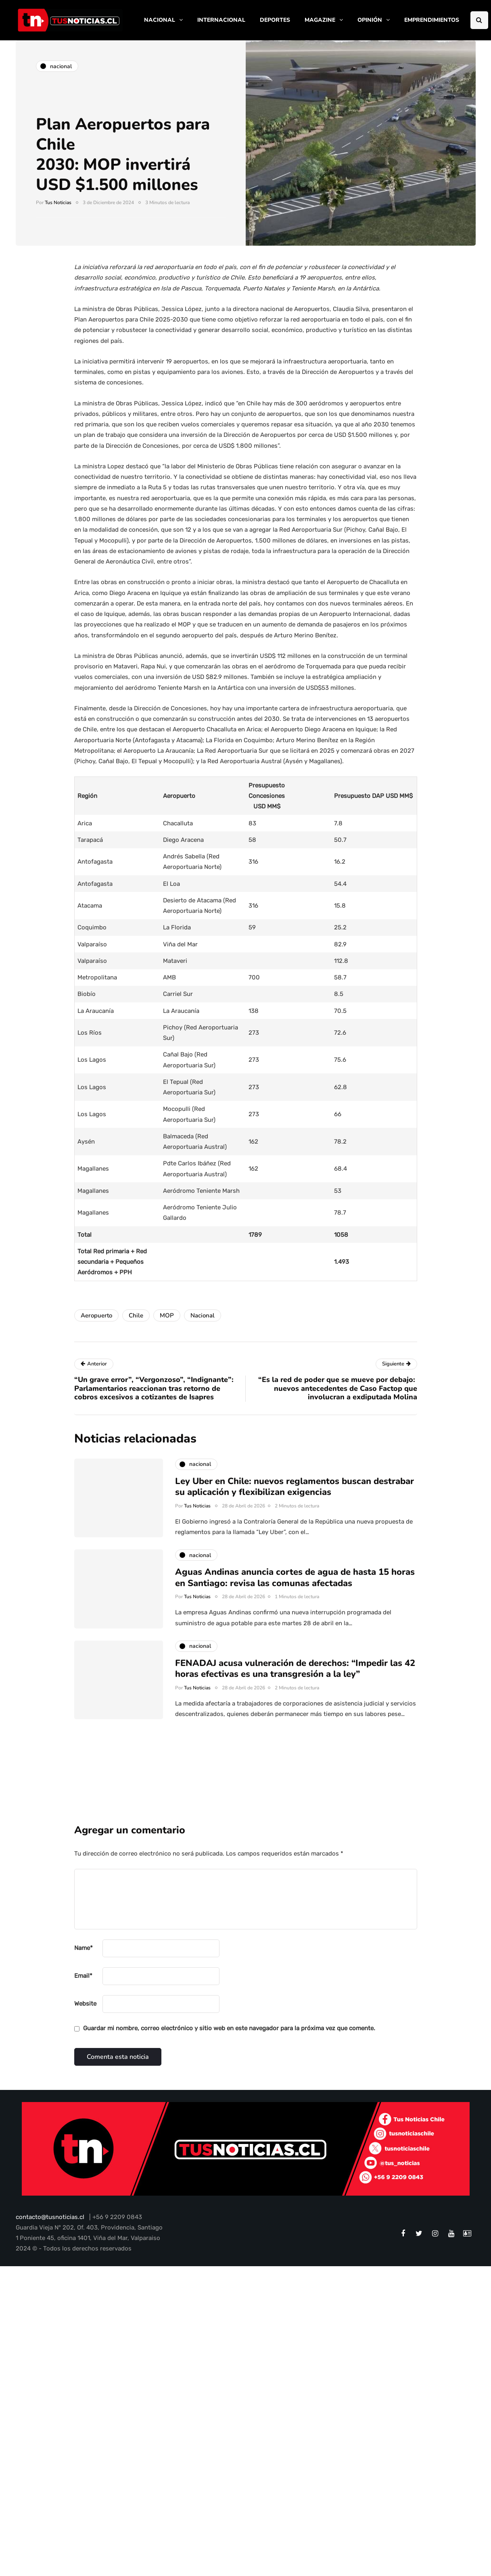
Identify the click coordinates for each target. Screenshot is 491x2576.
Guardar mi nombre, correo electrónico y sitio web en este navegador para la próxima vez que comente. (229, 2028)
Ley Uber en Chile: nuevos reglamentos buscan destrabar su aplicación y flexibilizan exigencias (294, 1498)
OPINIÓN (369, 20)
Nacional (202, 1315)
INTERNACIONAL (221, 20)
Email (83, 1975)
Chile (136, 1315)
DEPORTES (275, 20)
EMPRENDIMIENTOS (431, 20)
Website (85, 2003)
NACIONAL (159, 20)
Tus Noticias (58, 202)
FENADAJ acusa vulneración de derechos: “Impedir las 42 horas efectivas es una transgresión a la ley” (295, 1680)
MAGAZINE (320, 20)
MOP (167, 1315)
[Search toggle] (479, 20)
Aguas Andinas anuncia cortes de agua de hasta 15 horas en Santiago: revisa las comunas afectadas (295, 1589)
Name (83, 1948)
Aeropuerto (96, 1315)
